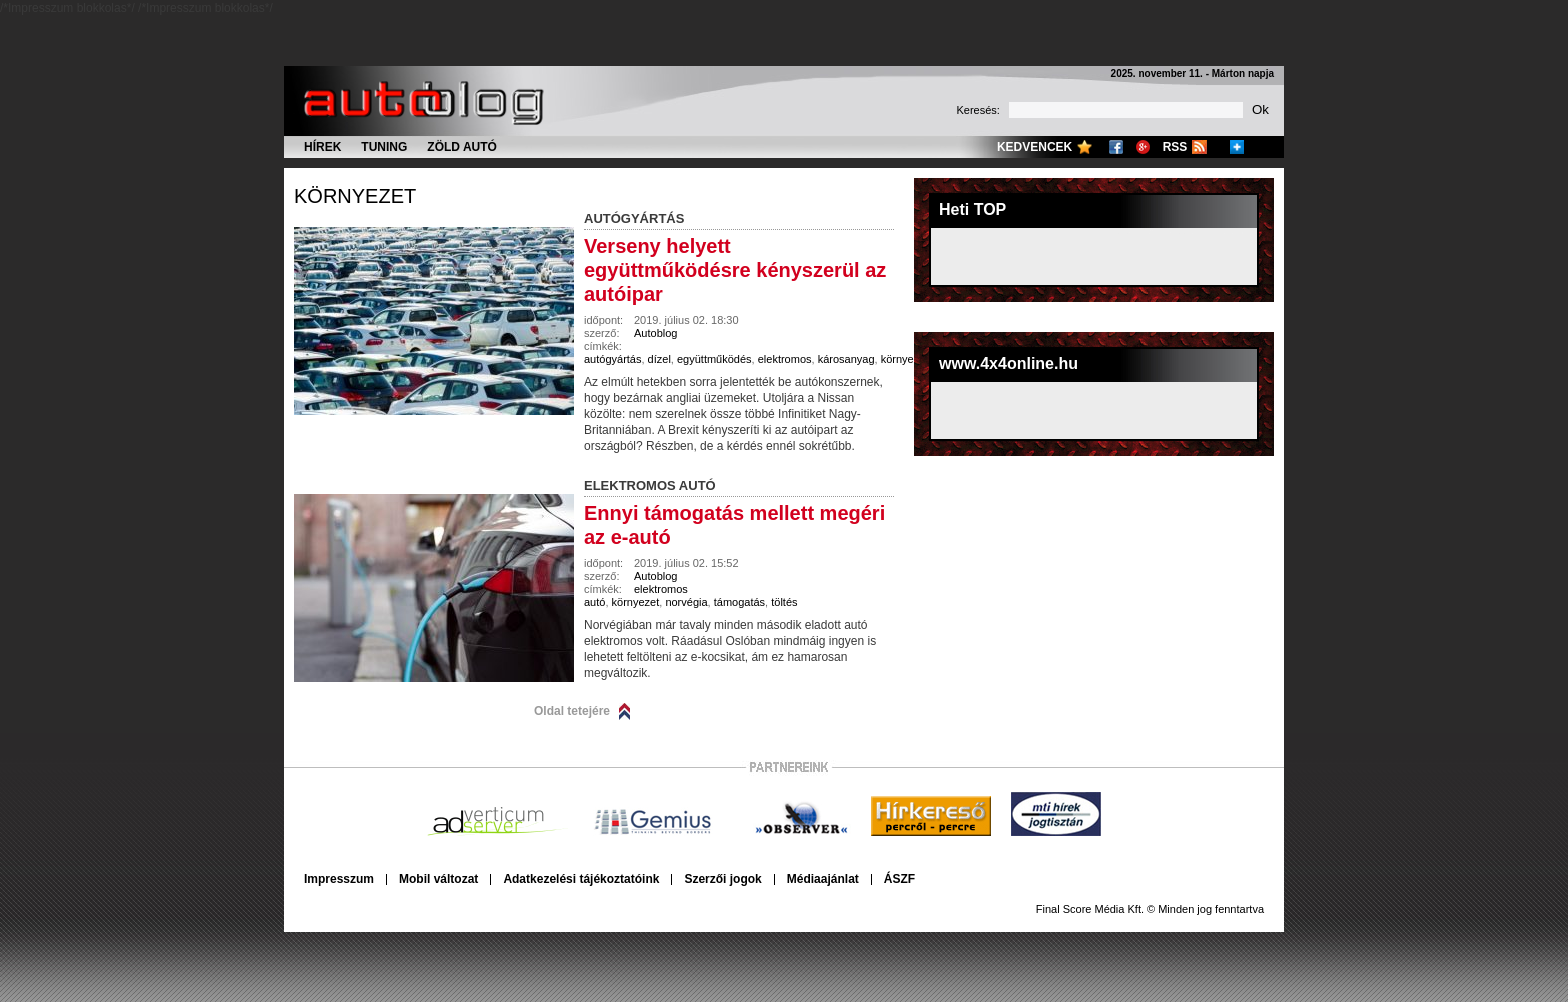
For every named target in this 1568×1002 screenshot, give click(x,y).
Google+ (1143, 147)
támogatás (739, 602)
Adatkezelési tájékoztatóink (581, 879)
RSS (1175, 147)
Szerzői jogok (722, 879)
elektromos (785, 359)
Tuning (384, 147)
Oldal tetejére (572, 711)
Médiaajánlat (823, 879)
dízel (659, 359)
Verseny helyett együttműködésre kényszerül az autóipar (735, 270)
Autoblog (655, 333)
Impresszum (339, 879)
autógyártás (612, 359)
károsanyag (846, 359)
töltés (784, 602)
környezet (355, 196)
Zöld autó (462, 147)
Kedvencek (1034, 147)
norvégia (686, 602)
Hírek (322, 147)
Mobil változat (438, 879)
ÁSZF (899, 879)
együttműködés (714, 359)
